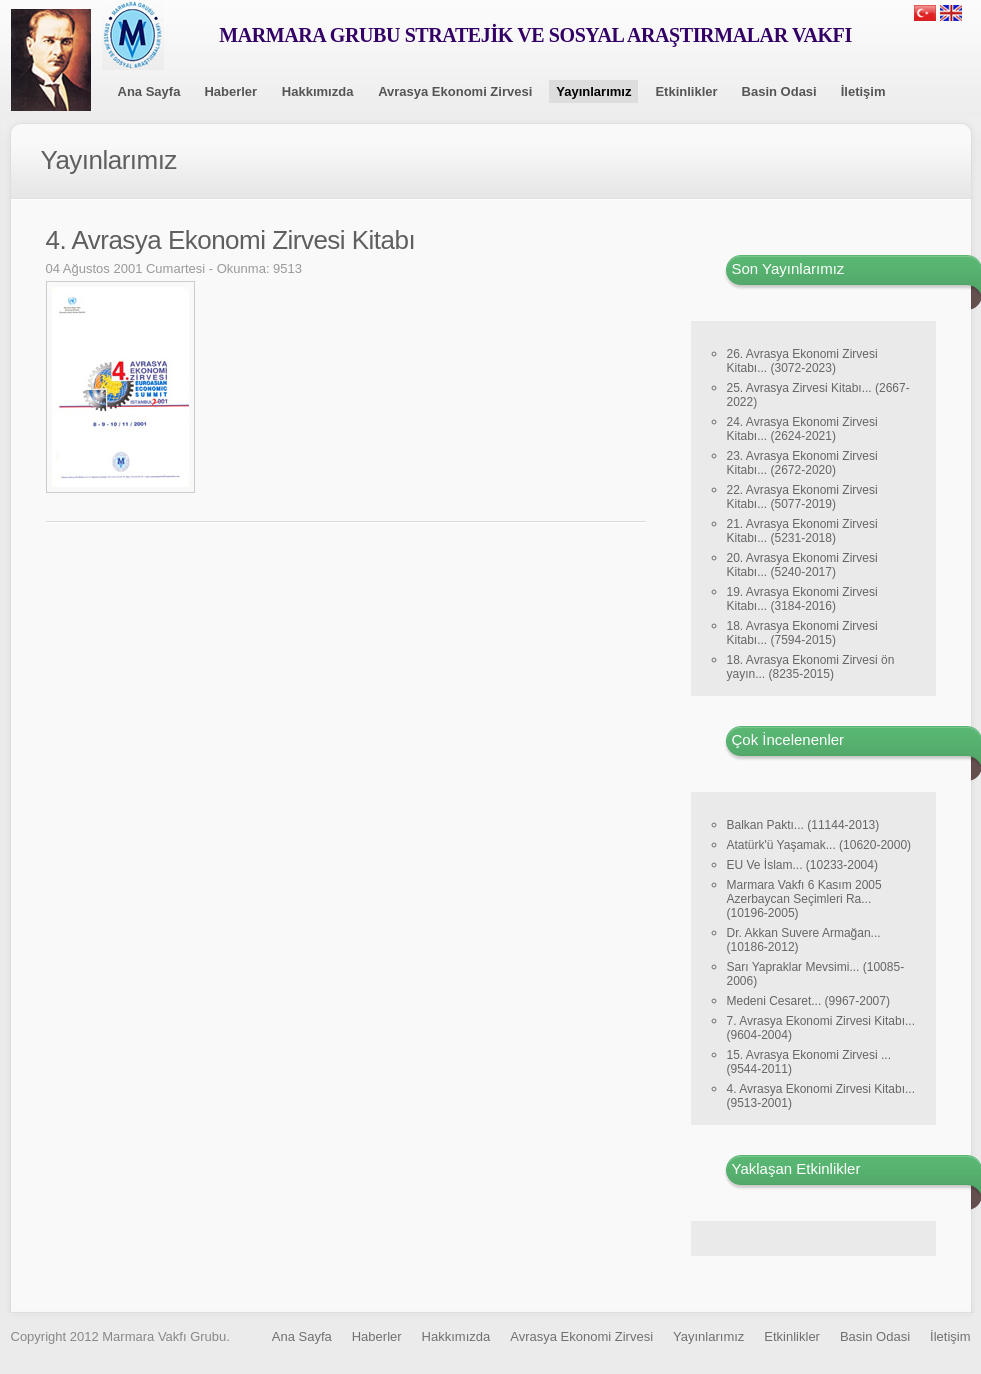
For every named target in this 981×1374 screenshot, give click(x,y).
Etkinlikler (686, 91)
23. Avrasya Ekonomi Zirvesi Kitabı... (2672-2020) (802, 463)
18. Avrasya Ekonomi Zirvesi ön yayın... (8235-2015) (811, 667)
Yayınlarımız (593, 91)
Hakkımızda (318, 91)
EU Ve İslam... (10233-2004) (802, 865)
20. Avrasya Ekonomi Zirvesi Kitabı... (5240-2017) (802, 565)
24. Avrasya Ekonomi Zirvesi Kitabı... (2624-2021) (802, 429)
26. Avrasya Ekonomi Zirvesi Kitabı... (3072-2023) (802, 361)
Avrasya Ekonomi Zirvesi (455, 91)
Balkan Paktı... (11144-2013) (803, 825)
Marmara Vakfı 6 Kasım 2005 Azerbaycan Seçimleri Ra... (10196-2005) (804, 899)
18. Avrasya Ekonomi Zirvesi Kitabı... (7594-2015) (802, 633)
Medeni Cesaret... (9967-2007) (808, 1001)
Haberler (230, 91)
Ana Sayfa (149, 91)
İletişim (863, 91)
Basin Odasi (779, 91)
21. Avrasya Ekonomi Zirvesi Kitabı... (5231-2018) (802, 531)
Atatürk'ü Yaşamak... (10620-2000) (819, 845)
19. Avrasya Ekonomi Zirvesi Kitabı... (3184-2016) (802, 599)
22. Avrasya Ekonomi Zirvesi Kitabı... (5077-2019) (802, 497)
